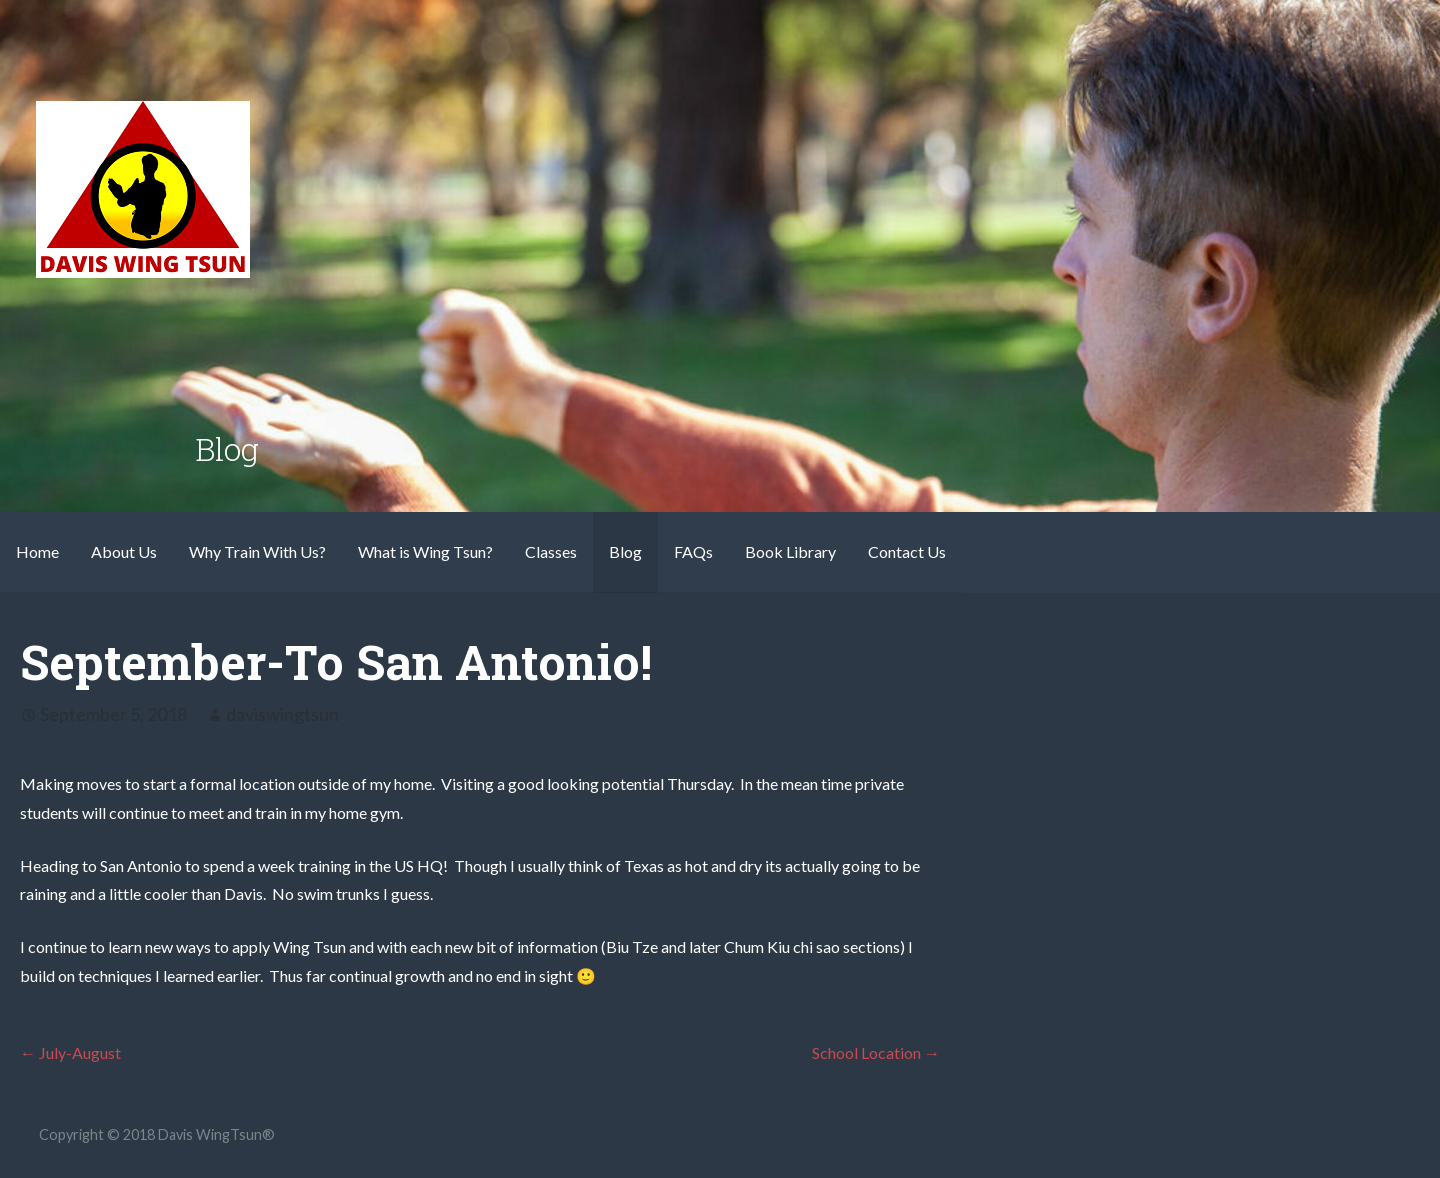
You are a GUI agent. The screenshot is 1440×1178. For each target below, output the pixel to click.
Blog (625, 551)
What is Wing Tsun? (425, 551)
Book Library (790, 551)
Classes (551, 551)
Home (37, 551)
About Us (124, 551)
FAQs (693, 551)
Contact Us (907, 551)
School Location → (876, 1052)
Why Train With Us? (257, 551)
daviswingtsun (282, 714)
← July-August (70, 1052)
